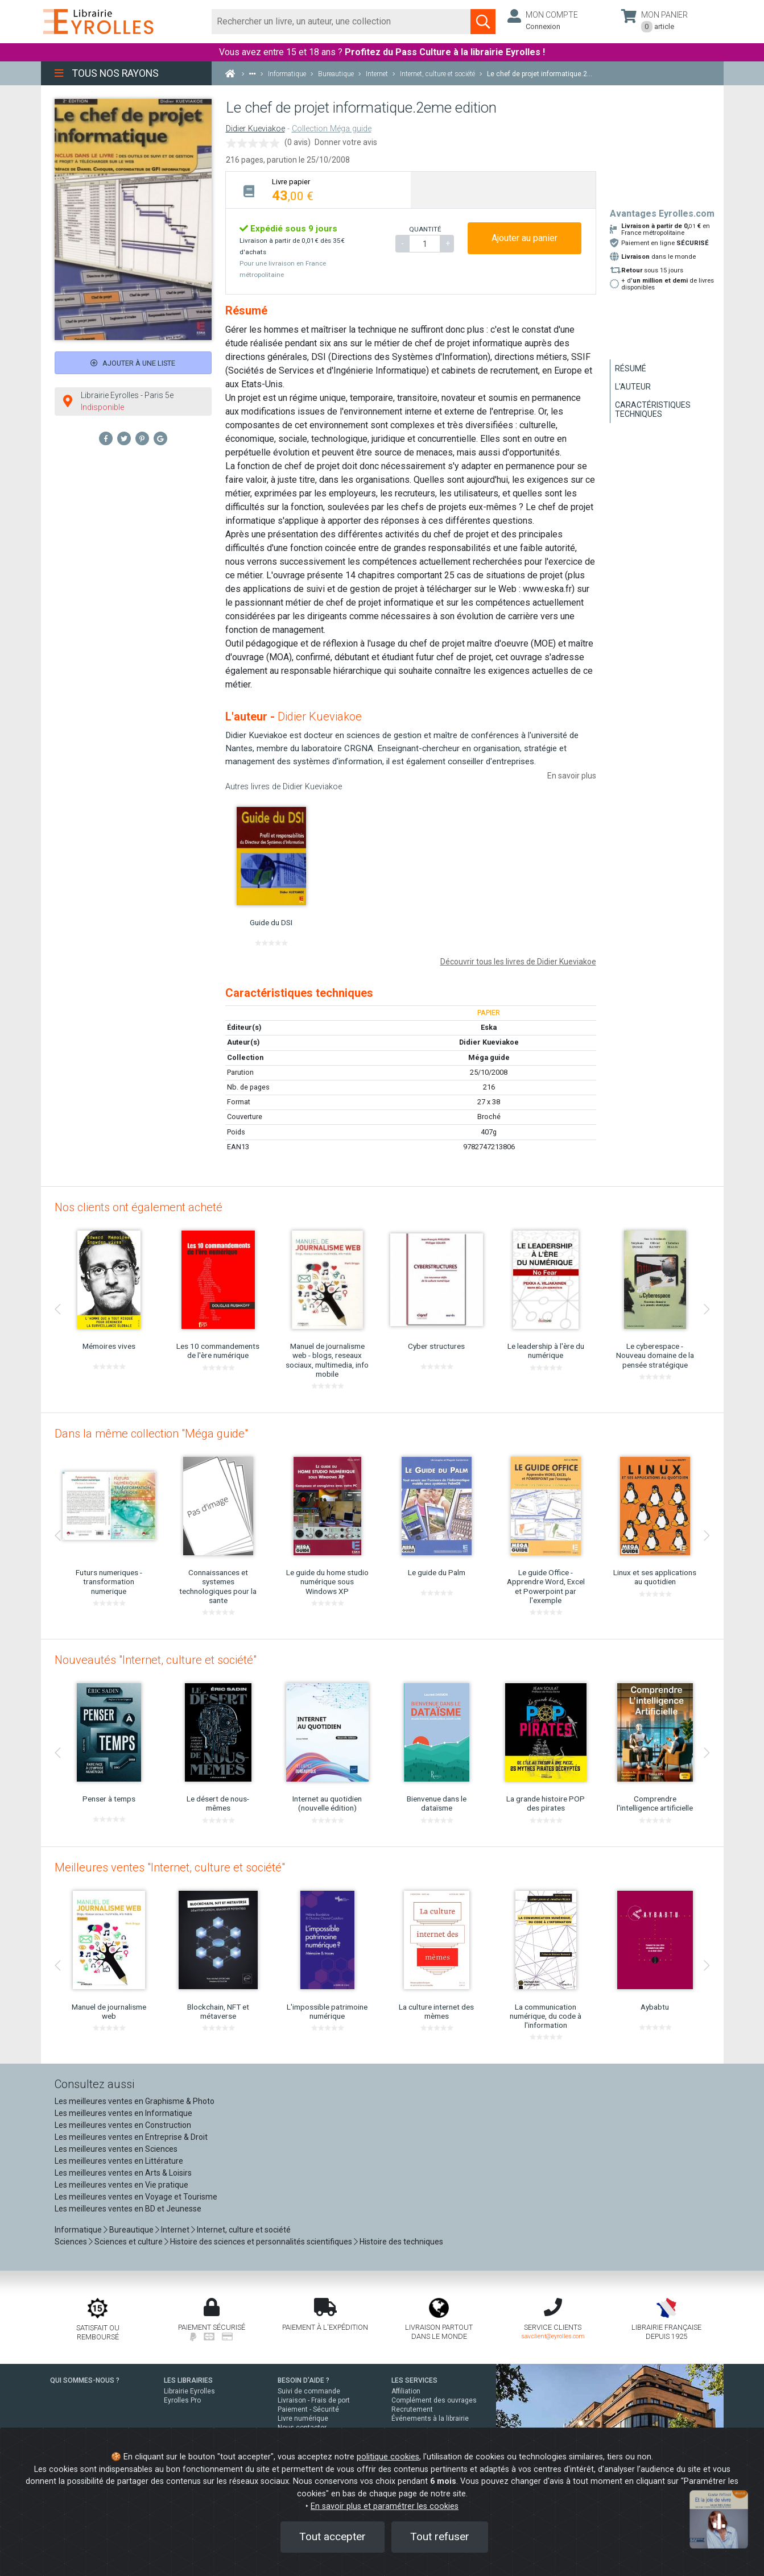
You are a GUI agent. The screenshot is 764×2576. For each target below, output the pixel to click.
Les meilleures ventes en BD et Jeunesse (128, 2208)
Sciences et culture (128, 2241)
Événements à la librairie (430, 2418)
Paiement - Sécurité (308, 2409)
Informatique (78, 2229)
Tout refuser (439, 2536)
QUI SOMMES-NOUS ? (84, 2380)
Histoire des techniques (401, 2241)
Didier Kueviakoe (255, 129)
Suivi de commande (309, 2391)
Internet (175, 2229)
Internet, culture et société (244, 2229)
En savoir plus (571, 775)
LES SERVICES (414, 2380)
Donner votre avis (346, 142)
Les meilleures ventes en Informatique (123, 2113)
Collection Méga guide (331, 129)
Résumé (630, 368)
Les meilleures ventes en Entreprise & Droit (131, 2137)
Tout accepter (332, 2536)
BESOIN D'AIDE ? (303, 2380)
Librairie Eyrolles (189, 2391)
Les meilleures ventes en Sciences (116, 2148)
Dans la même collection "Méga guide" (151, 1433)
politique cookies (388, 2457)
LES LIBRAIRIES (188, 2380)
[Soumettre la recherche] (482, 21)
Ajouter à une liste (132, 363)
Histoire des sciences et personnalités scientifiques (261, 2241)
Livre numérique (303, 2418)
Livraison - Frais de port (314, 2400)
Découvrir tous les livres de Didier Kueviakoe (518, 961)
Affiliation (405, 2391)
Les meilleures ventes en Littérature (119, 2160)
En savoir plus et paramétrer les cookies (385, 2506)
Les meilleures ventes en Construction (123, 2125)
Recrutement (412, 2409)
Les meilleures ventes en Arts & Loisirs (123, 2172)
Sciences (72, 2241)
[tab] (318, 190)
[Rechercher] (342, 21)
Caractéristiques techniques (653, 409)
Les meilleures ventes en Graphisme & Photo (134, 2101)
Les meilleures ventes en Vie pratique (121, 2184)
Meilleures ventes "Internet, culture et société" (170, 1867)
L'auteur (633, 386)
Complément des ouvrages (434, 2400)
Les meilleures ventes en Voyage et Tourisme (136, 2196)
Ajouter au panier (524, 238)
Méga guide (489, 1057)
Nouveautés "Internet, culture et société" (156, 1660)
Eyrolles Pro (182, 2400)
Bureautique (131, 2229)
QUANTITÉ (425, 229)
